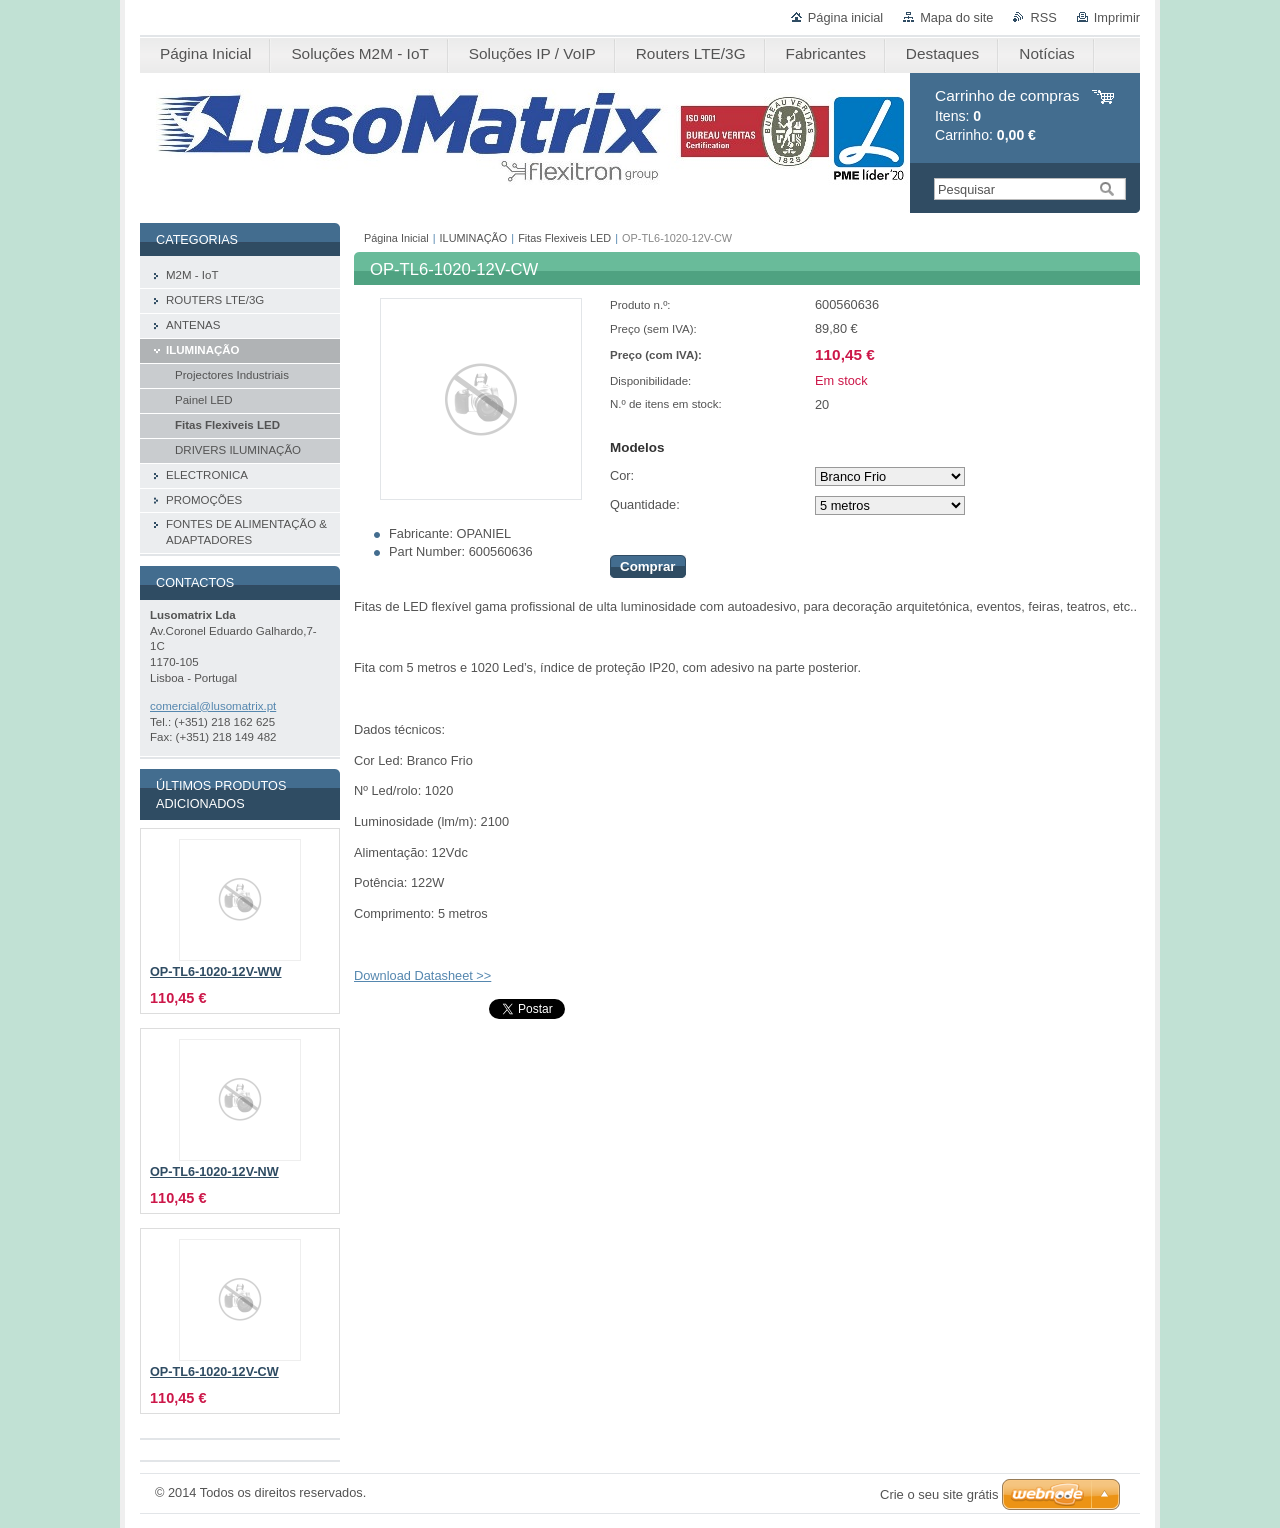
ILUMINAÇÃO (474, 238)
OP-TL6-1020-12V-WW (216, 972)
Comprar (648, 566)
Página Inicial (396, 238)
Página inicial (845, 17)
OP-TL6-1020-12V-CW (214, 1372)
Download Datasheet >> (422, 975)
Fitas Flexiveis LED (564, 238)
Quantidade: (645, 504)
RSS (1043, 17)
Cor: (622, 475)
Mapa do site (956, 17)
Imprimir (1117, 17)
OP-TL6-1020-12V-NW (214, 1172)
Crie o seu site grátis (939, 1494)
